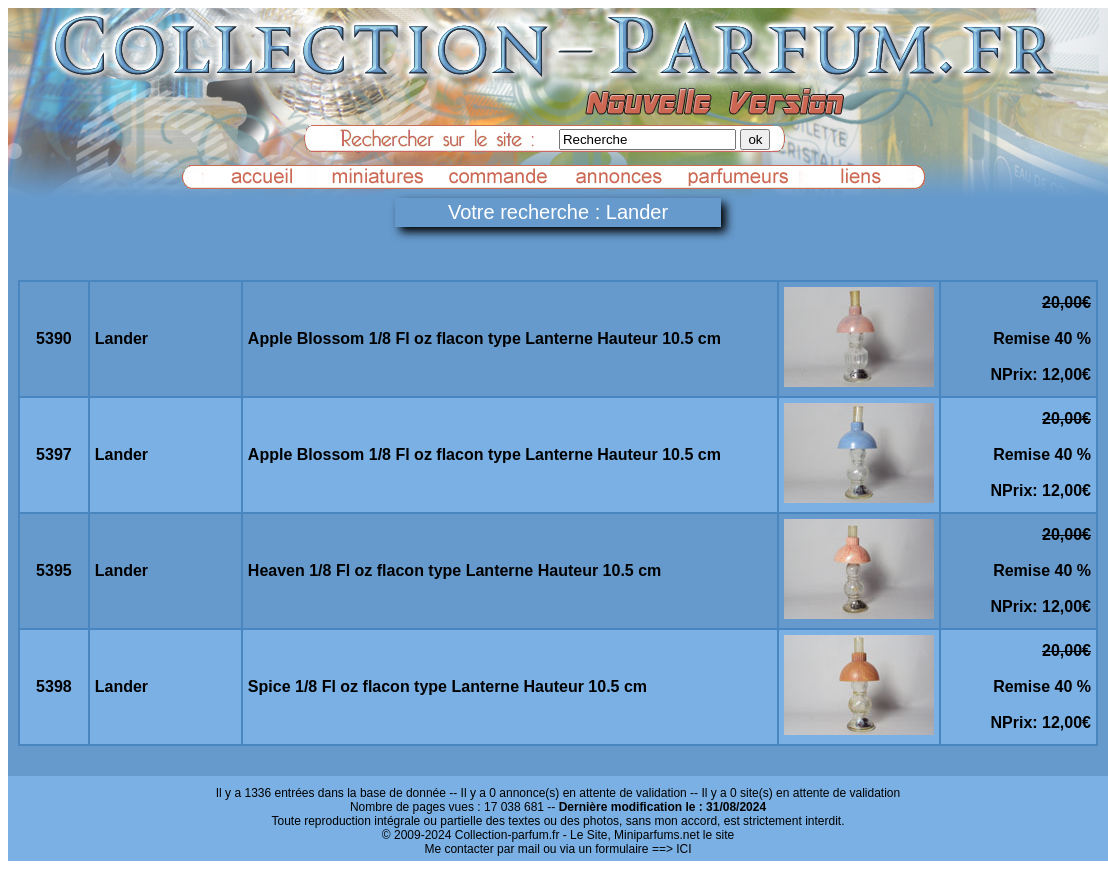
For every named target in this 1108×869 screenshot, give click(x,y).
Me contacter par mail (481, 849)
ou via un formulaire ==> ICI (617, 849)
